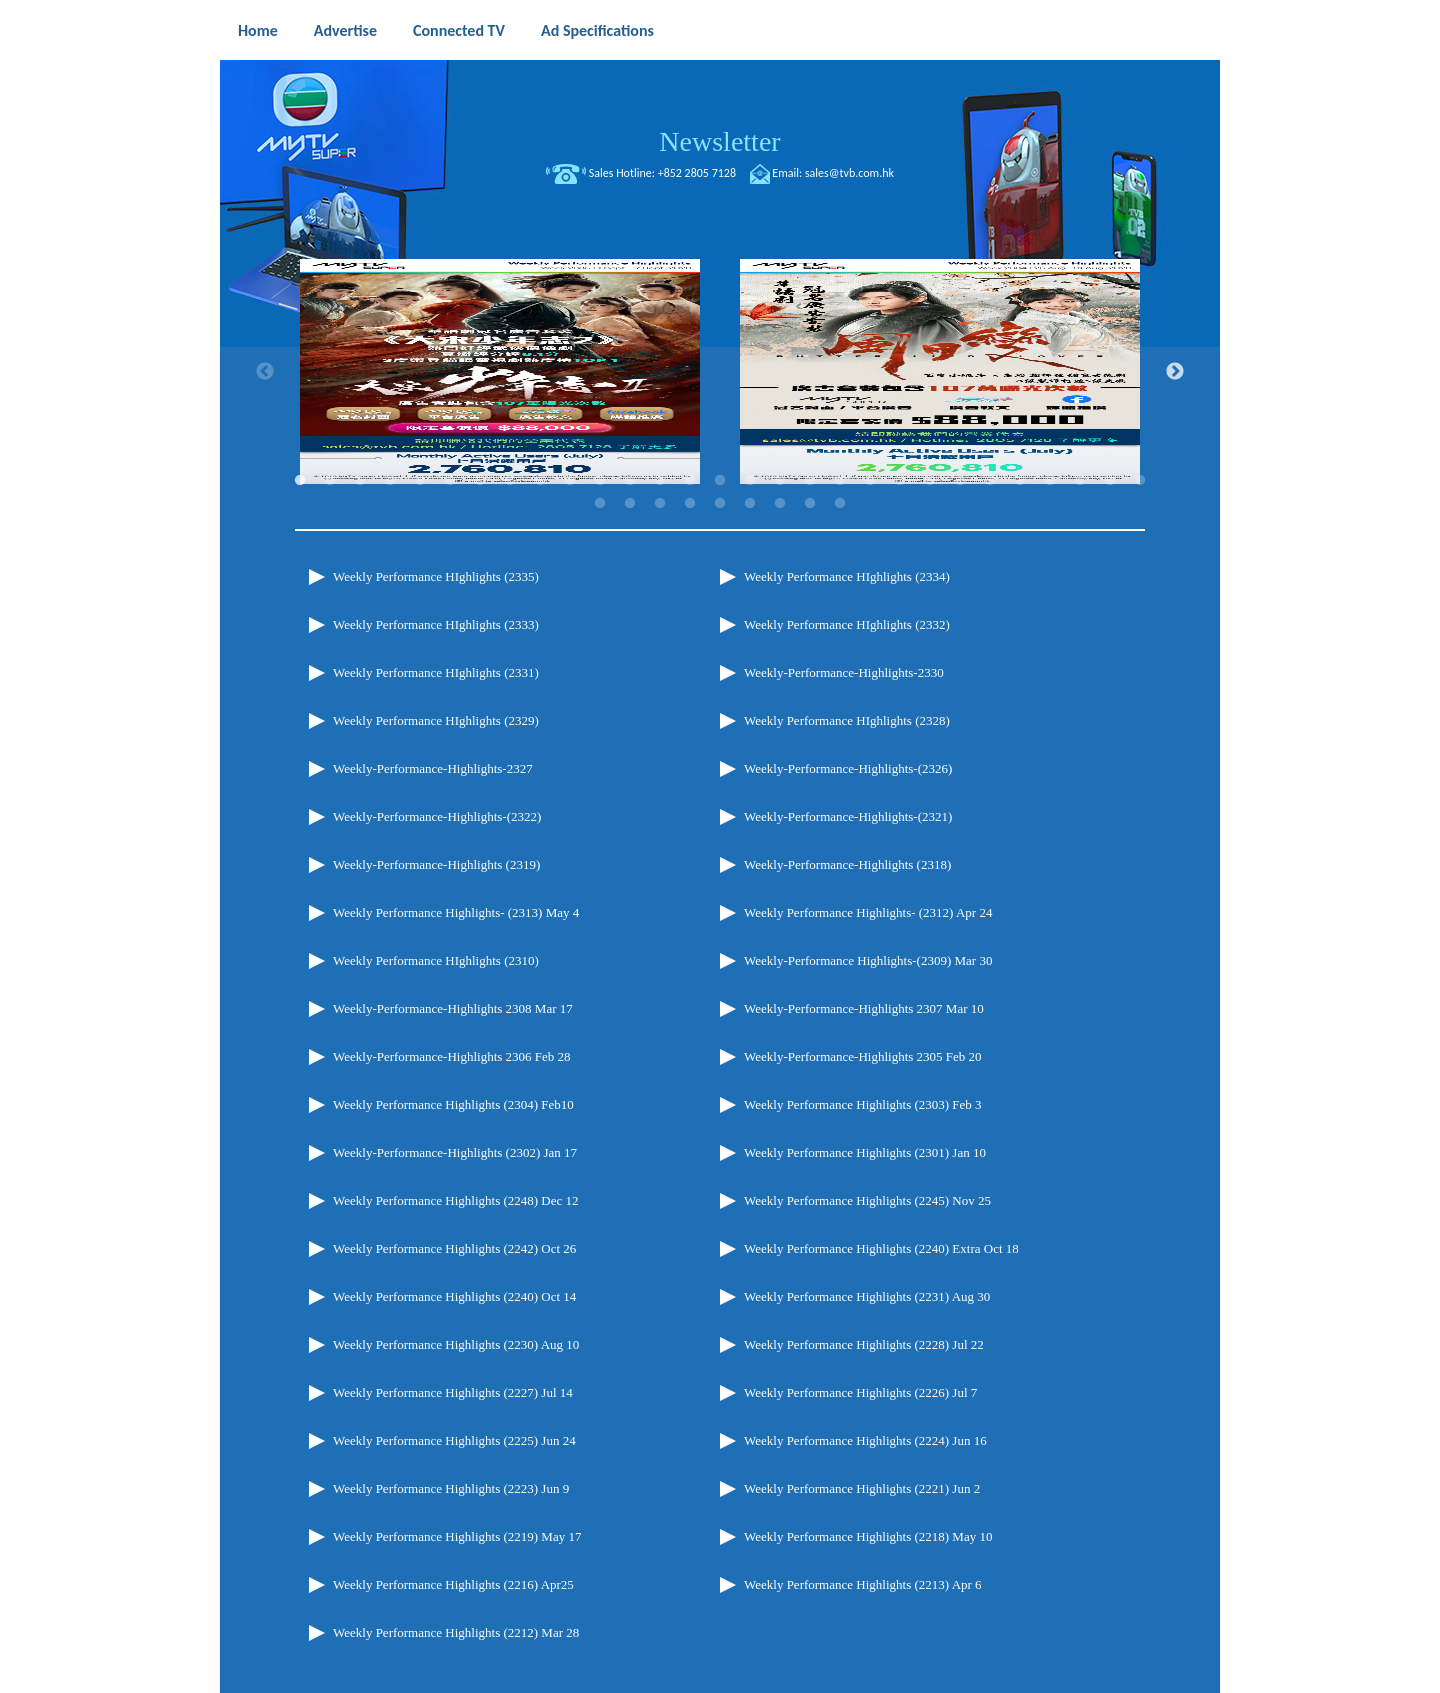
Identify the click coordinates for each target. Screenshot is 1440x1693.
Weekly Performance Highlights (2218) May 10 (868, 1536)
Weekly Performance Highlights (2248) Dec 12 (456, 1200)
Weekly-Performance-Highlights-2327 (433, 768)
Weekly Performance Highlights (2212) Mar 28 (456, 1632)
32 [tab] (660, 504)
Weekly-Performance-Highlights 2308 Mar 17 (453, 1008)
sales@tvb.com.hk (849, 173)
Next (1175, 372)
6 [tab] (450, 481)
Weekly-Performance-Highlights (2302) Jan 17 (455, 1152)
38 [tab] (840, 504)
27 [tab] (1080, 481)
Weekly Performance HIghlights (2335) (436, 576)
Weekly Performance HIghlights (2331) (436, 672)
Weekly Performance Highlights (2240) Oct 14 (454, 1296)
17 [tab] (780, 481)
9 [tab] (540, 481)
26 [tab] (1050, 481)
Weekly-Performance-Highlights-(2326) (848, 768)
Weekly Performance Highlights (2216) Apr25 (453, 1584)
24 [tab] (990, 481)
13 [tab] (660, 481)
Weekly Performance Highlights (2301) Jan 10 (865, 1152)
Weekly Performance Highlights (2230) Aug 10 (456, 1344)
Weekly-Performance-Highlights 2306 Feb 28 (452, 1056)
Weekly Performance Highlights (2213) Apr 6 (863, 1584)
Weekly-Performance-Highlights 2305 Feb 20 (863, 1056)
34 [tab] (720, 504)
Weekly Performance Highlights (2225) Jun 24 (454, 1440)
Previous (265, 372)
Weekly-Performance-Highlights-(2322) (437, 816)
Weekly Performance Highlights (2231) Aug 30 (867, 1296)
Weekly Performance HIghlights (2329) (436, 720)
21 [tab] (900, 481)
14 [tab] (690, 481)
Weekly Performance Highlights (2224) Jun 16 (865, 1440)
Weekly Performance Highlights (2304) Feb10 (453, 1104)
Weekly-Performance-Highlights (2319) (436, 864)
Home (258, 30)
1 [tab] (300, 481)
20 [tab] (870, 481)
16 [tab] (750, 481)
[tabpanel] (500, 371)
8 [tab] (510, 481)
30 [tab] (600, 504)
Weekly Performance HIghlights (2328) (847, 720)
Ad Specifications (597, 30)
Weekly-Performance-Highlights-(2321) (848, 816)
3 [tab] (360, 481)
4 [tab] (390, 481)
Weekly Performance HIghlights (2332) (847, 624)
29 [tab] (1140, 481)
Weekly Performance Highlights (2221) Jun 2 (862, 1488)
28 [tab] (1110, 481)
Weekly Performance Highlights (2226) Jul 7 (860, 1392)
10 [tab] (570, 481)
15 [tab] (720, 481)
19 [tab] (840, 481)
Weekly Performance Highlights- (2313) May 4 (456, 912)
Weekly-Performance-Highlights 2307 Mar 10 (864, 1008)
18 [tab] (810, 481)
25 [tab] (1020, 481)
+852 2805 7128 (697, 173)
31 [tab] (630, 504)
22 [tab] (930, 481)
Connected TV (459, 30)
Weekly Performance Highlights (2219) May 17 (457, 1536)
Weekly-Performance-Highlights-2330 (844, 672)
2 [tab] (330, 481)
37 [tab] (810, 504)
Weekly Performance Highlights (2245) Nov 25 (867, 1200)
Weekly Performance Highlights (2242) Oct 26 (454, 1248)
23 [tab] (960, 481)
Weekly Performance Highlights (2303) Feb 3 (863, 1104)
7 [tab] (480, 481)
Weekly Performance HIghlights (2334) (847, 576)
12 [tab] (630, 481)
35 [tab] (750, 504)
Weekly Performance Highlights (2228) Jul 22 (864, 1344)
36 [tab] (780, 504)
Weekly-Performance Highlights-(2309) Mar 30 (868, 960)
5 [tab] (420, 481)
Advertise (345, 30)
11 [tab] (600, 481)
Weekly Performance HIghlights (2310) (436, 960)
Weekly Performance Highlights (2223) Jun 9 (451, 1488)
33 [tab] (690, 504)
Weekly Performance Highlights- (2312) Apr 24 (868, 912)
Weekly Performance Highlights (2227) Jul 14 (453, 1392)
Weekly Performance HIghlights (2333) (436, 624)
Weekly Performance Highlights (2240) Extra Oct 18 (881, 1248)
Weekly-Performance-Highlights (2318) (847, 864)
